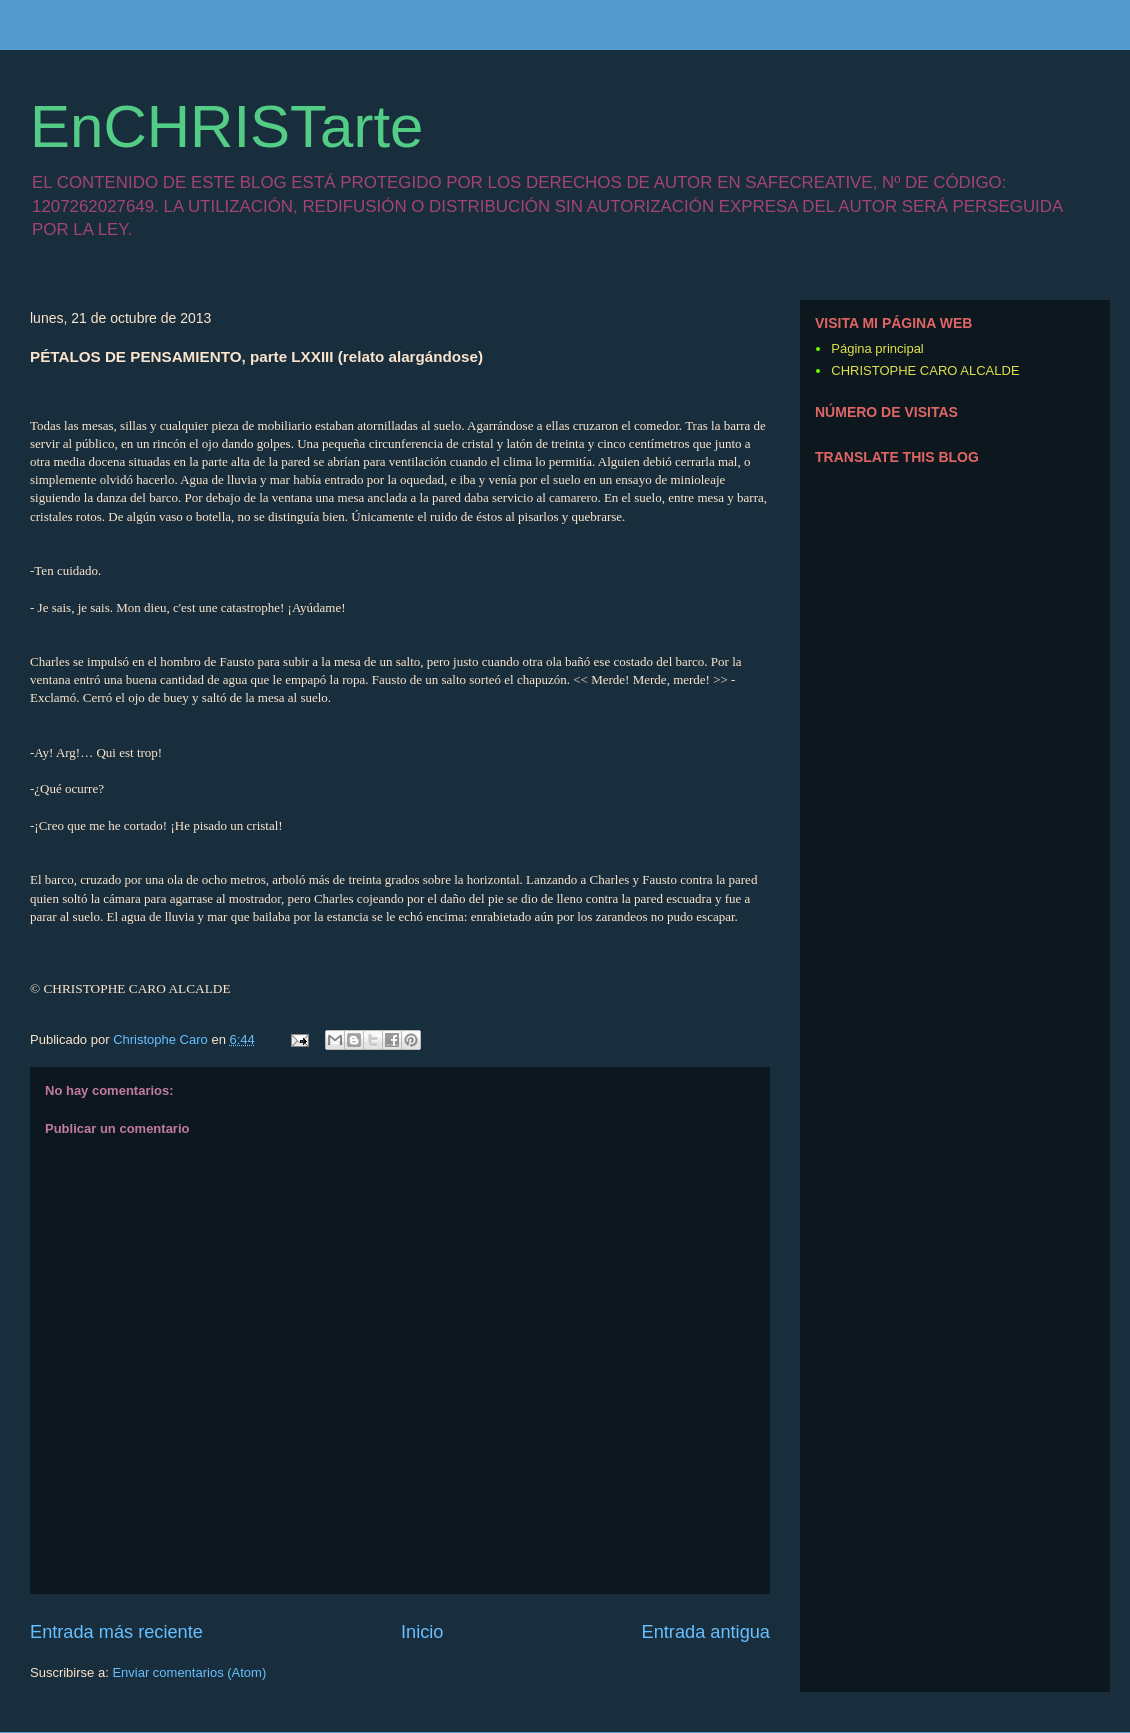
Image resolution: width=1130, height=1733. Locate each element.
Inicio (422, 1632)
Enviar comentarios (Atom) (189, 1672)
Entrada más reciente (116, 1632)
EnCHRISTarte (226, 126)
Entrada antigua (706, 1632)
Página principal (877, 348)
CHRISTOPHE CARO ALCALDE (925, 370)
